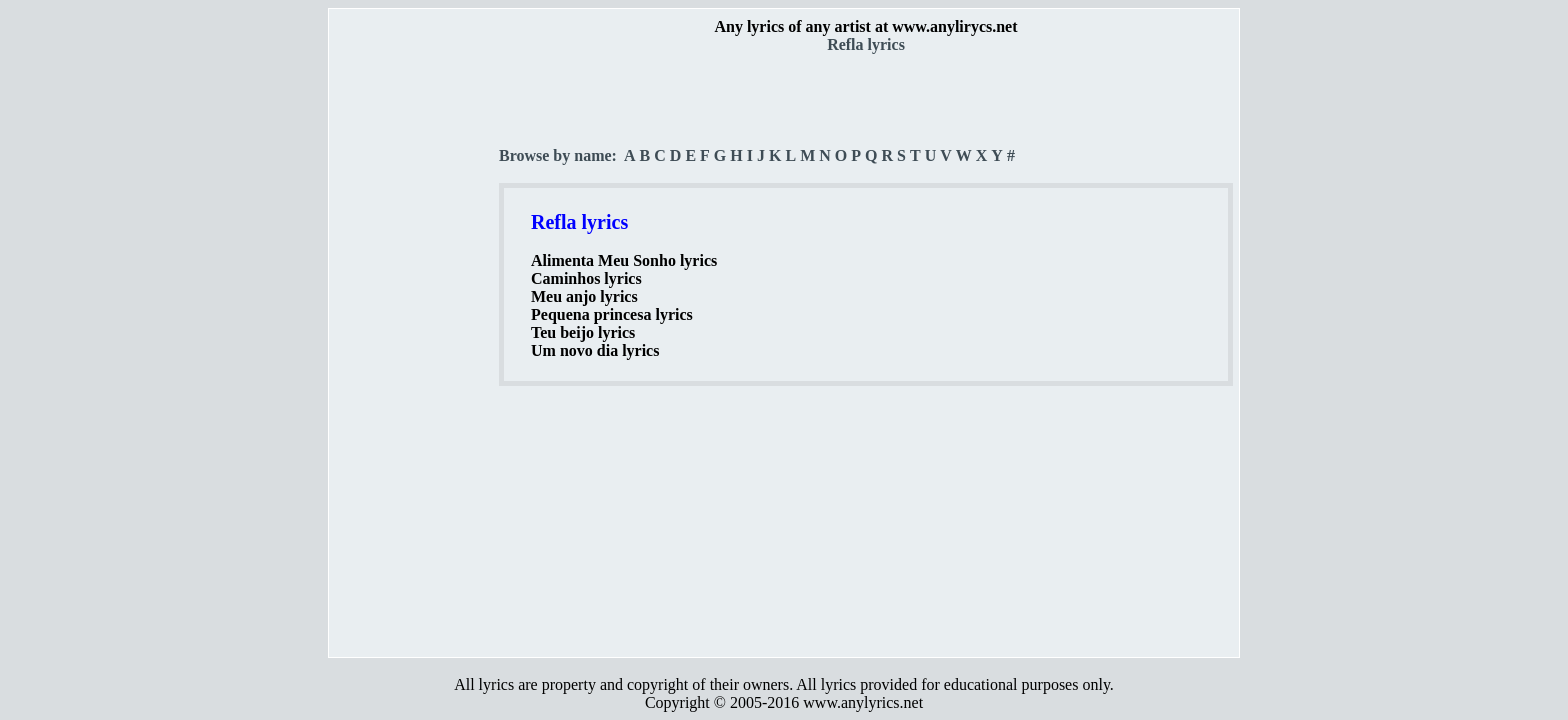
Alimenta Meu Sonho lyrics (624, 260)
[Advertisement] (415, 351)
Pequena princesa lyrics (612, 314)
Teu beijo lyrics (583, 332)
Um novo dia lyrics (595, 350)
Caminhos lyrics (586, 278)
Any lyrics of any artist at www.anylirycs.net (865, 26)
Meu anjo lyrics (584, 296)
